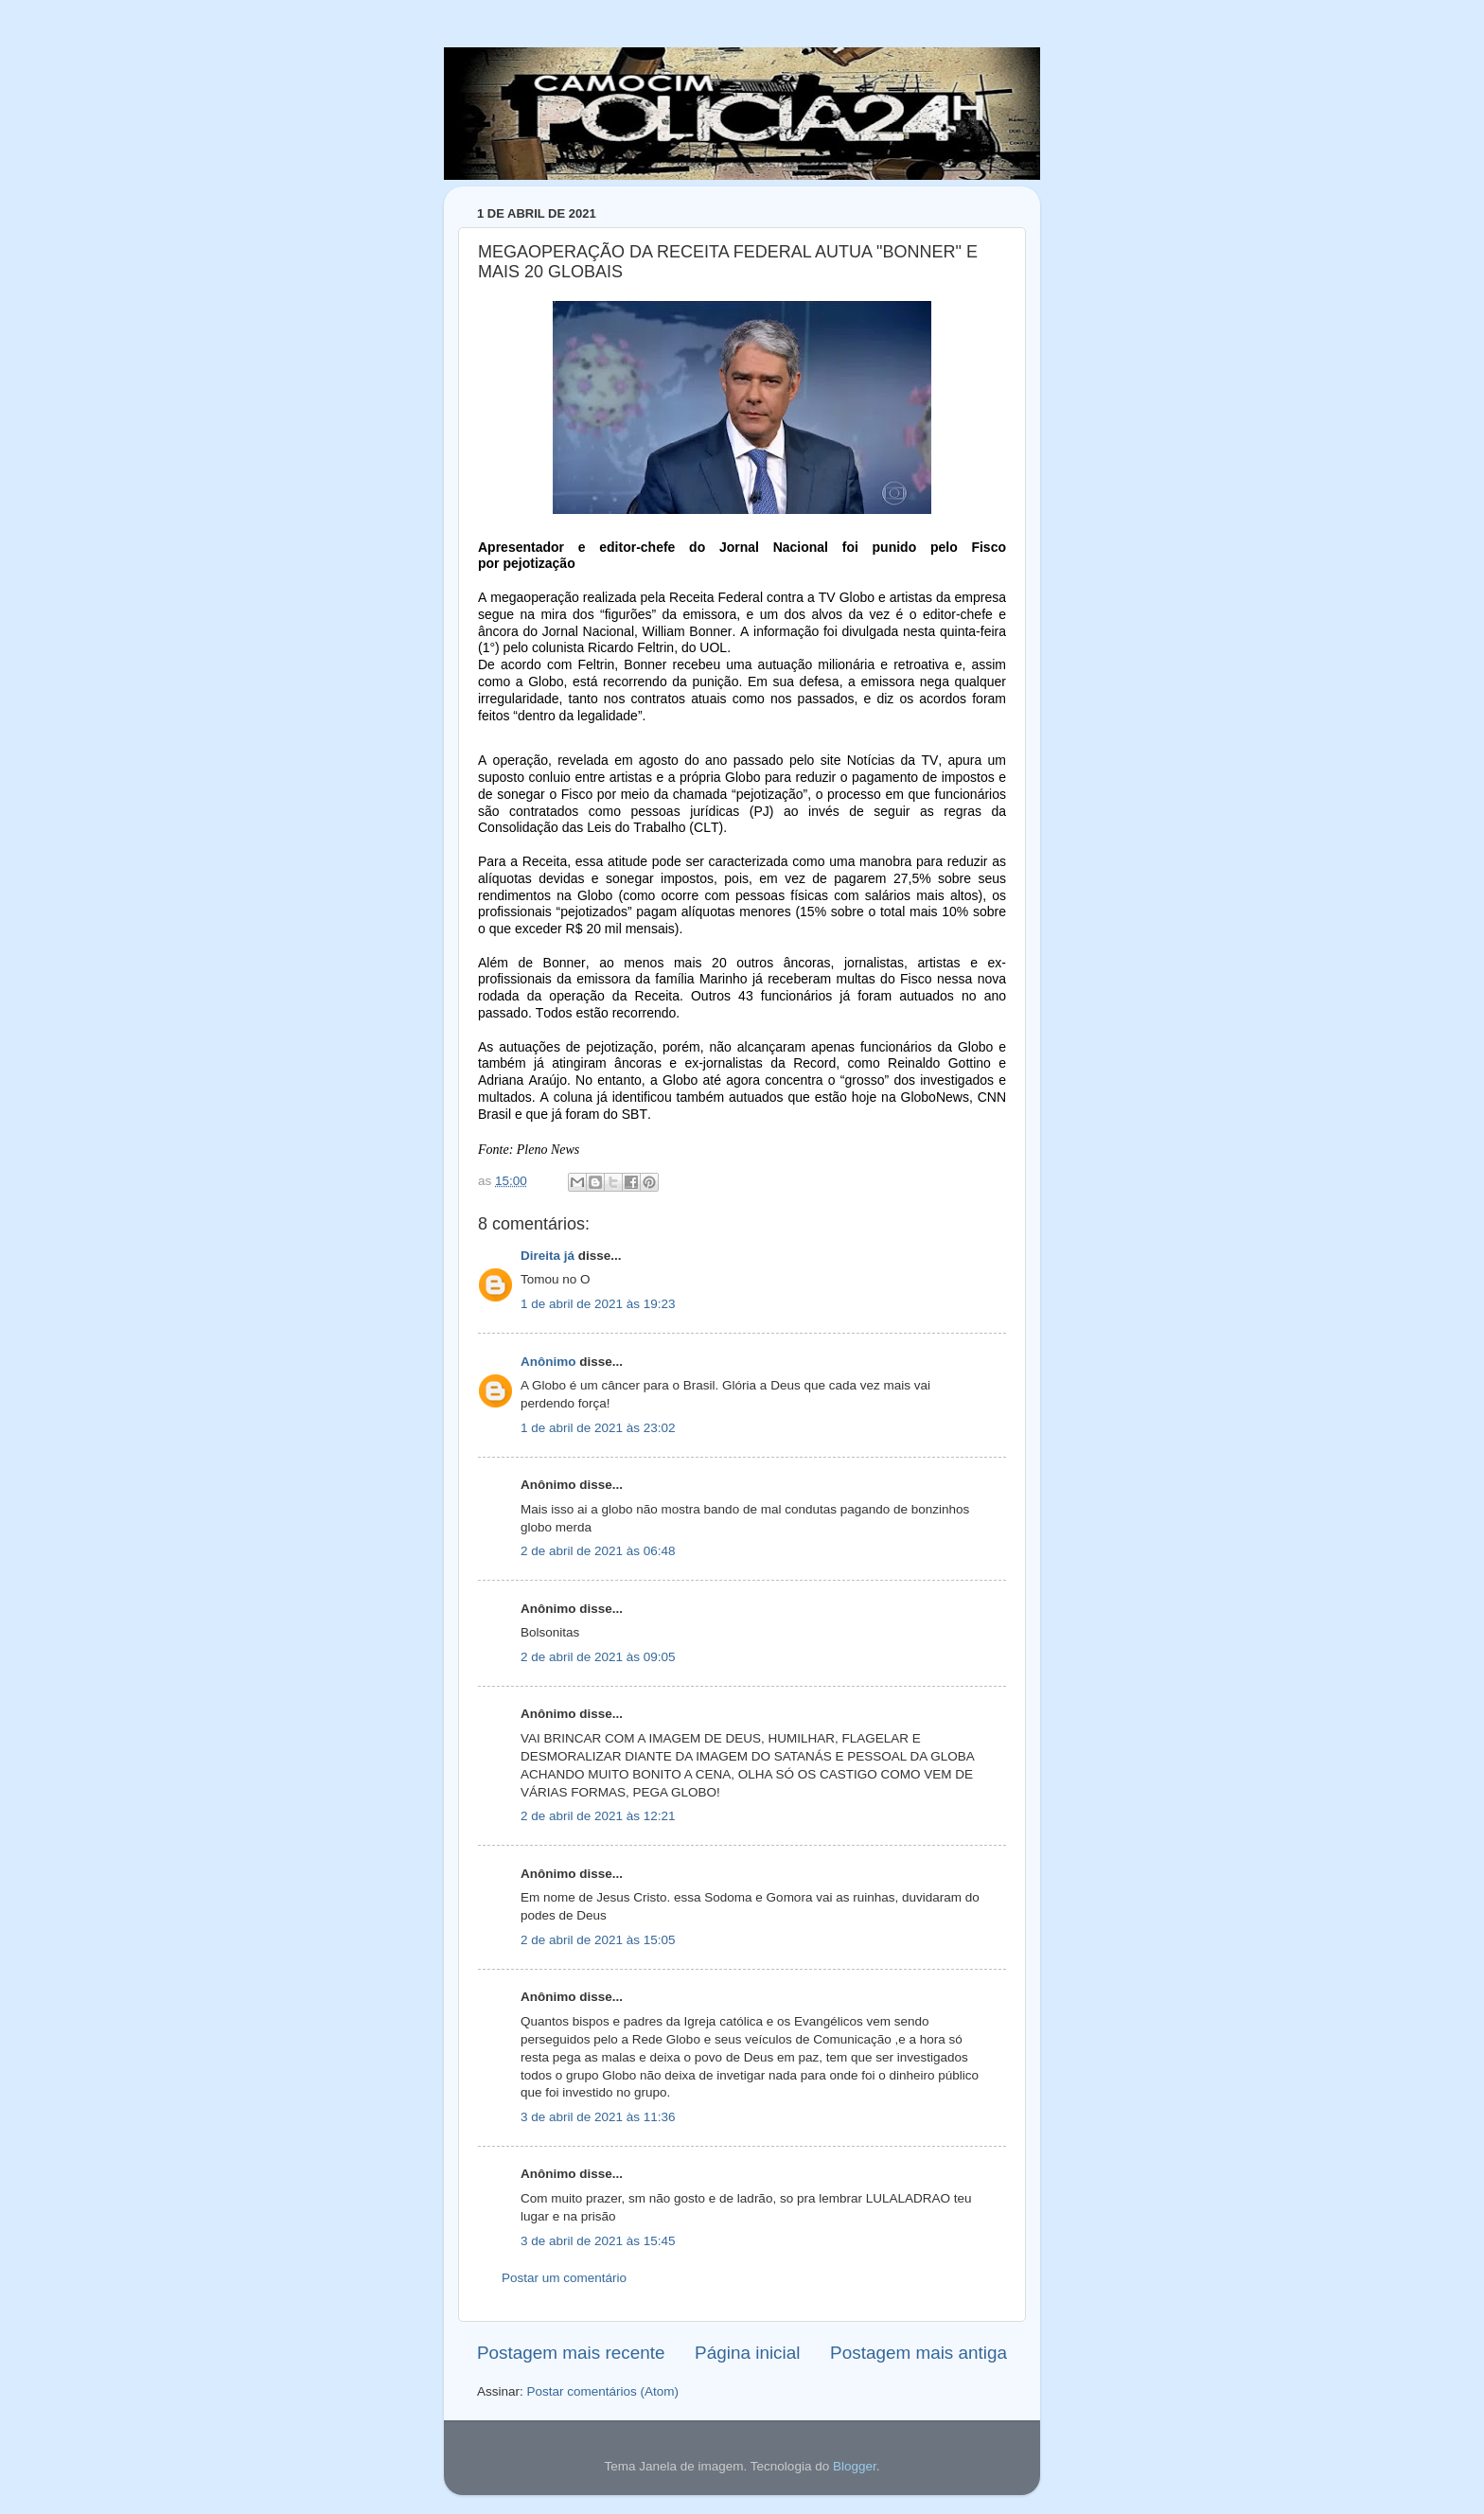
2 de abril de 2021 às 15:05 (598, 1940)
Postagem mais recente (570, 2353)
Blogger (854, 2466)
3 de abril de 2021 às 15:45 (598, 2241)
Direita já (547, 1255)
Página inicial (747, 2353)
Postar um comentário (564, 2278)
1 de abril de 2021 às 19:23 (598, 1304)
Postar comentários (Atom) (603, 2391)
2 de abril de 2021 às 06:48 (598, 1551)
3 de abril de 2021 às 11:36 (598, 2117)
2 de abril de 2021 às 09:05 (598, 1657)
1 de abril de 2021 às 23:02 (598, 1428)
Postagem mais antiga (918, 2353)
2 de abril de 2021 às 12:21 (598, 1816)
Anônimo (548, 1361)
